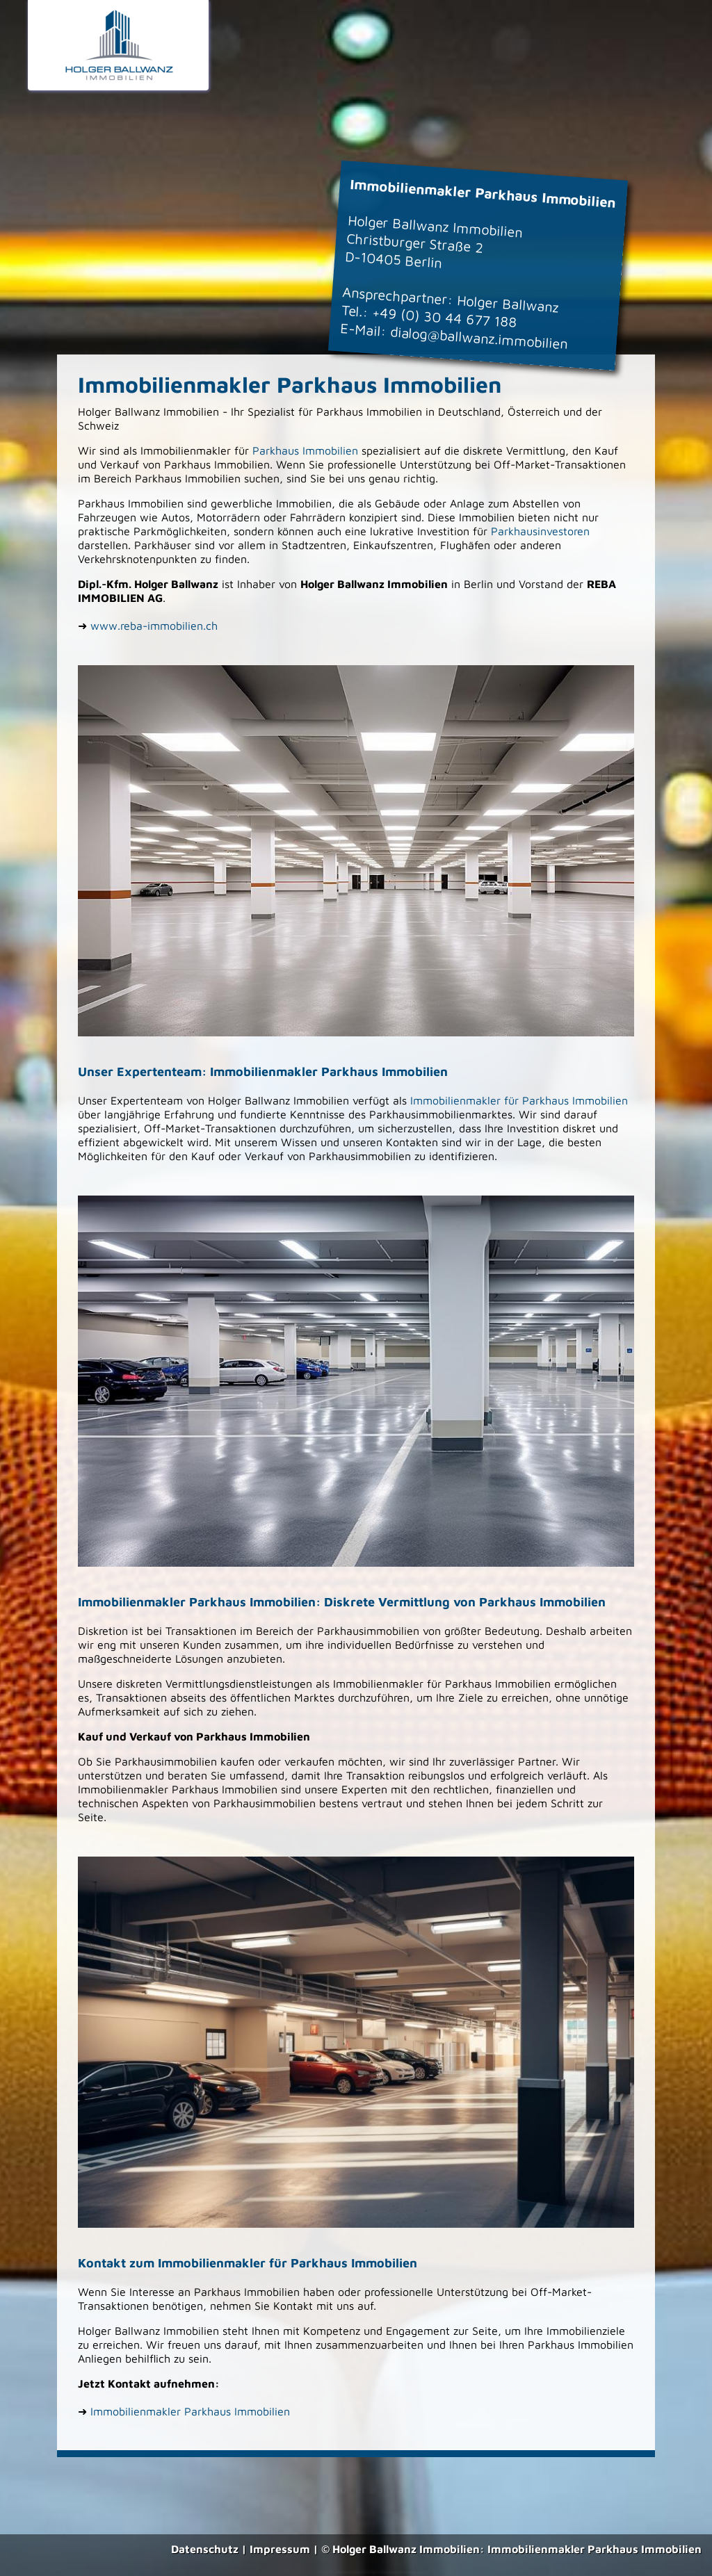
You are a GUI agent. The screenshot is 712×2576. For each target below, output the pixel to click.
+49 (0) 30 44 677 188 (444, 317)
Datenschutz (204, 2549)
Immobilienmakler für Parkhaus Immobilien (519, 1100)
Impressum (280, 2549)
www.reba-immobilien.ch (154, 625)
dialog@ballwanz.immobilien (478, 337)
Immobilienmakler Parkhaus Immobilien (190, 2411)
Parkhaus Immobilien (305, 450)
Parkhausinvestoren (540, 531)
